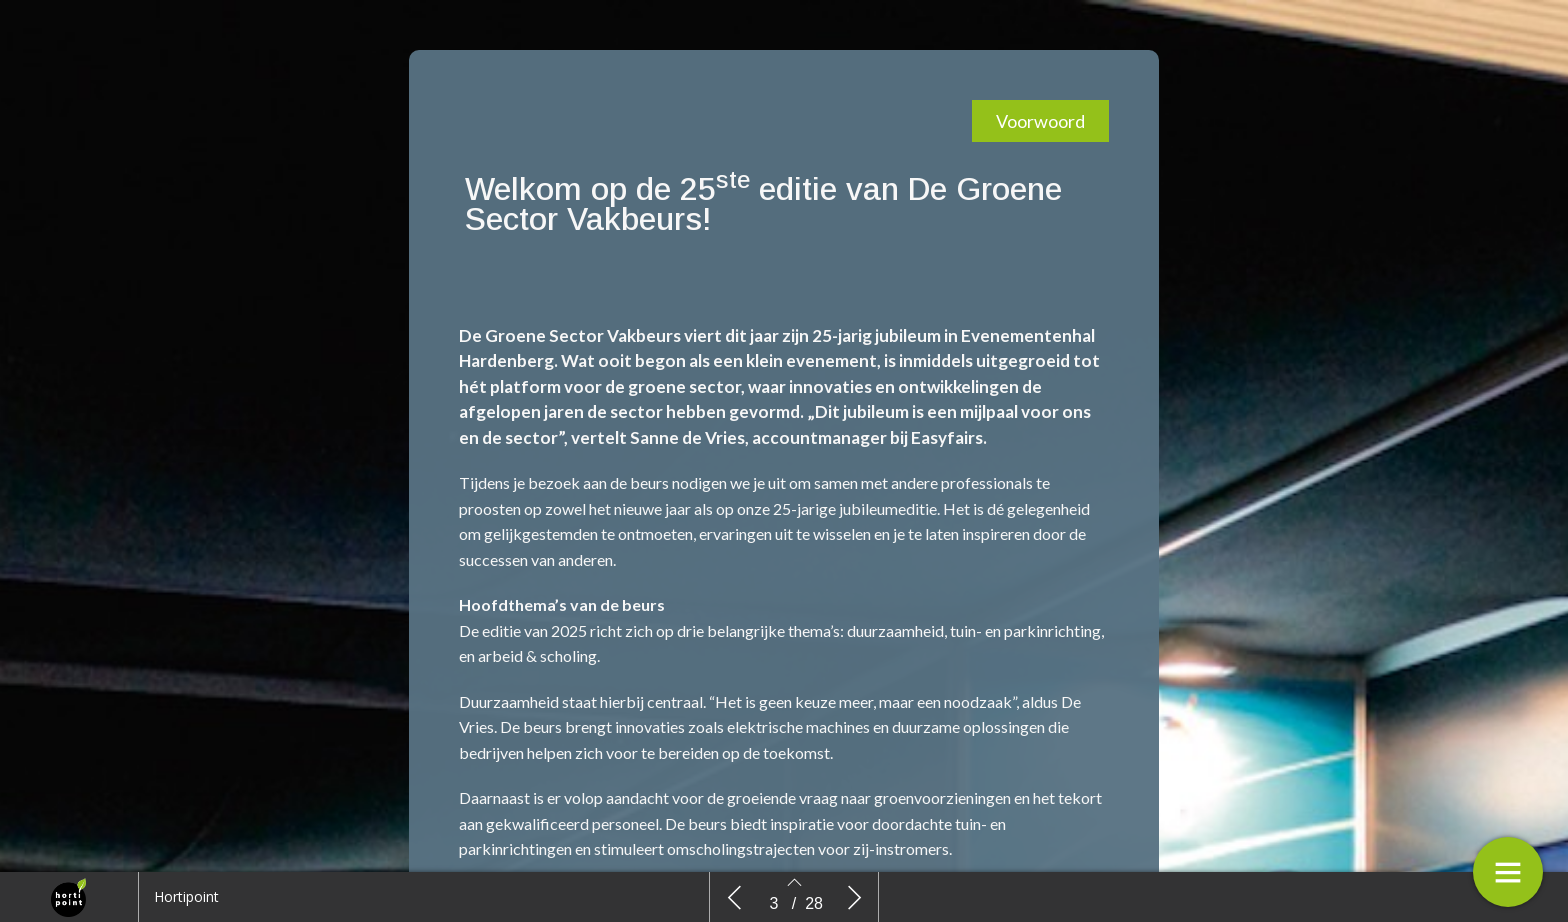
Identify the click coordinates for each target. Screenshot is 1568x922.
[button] (1040, 121)
